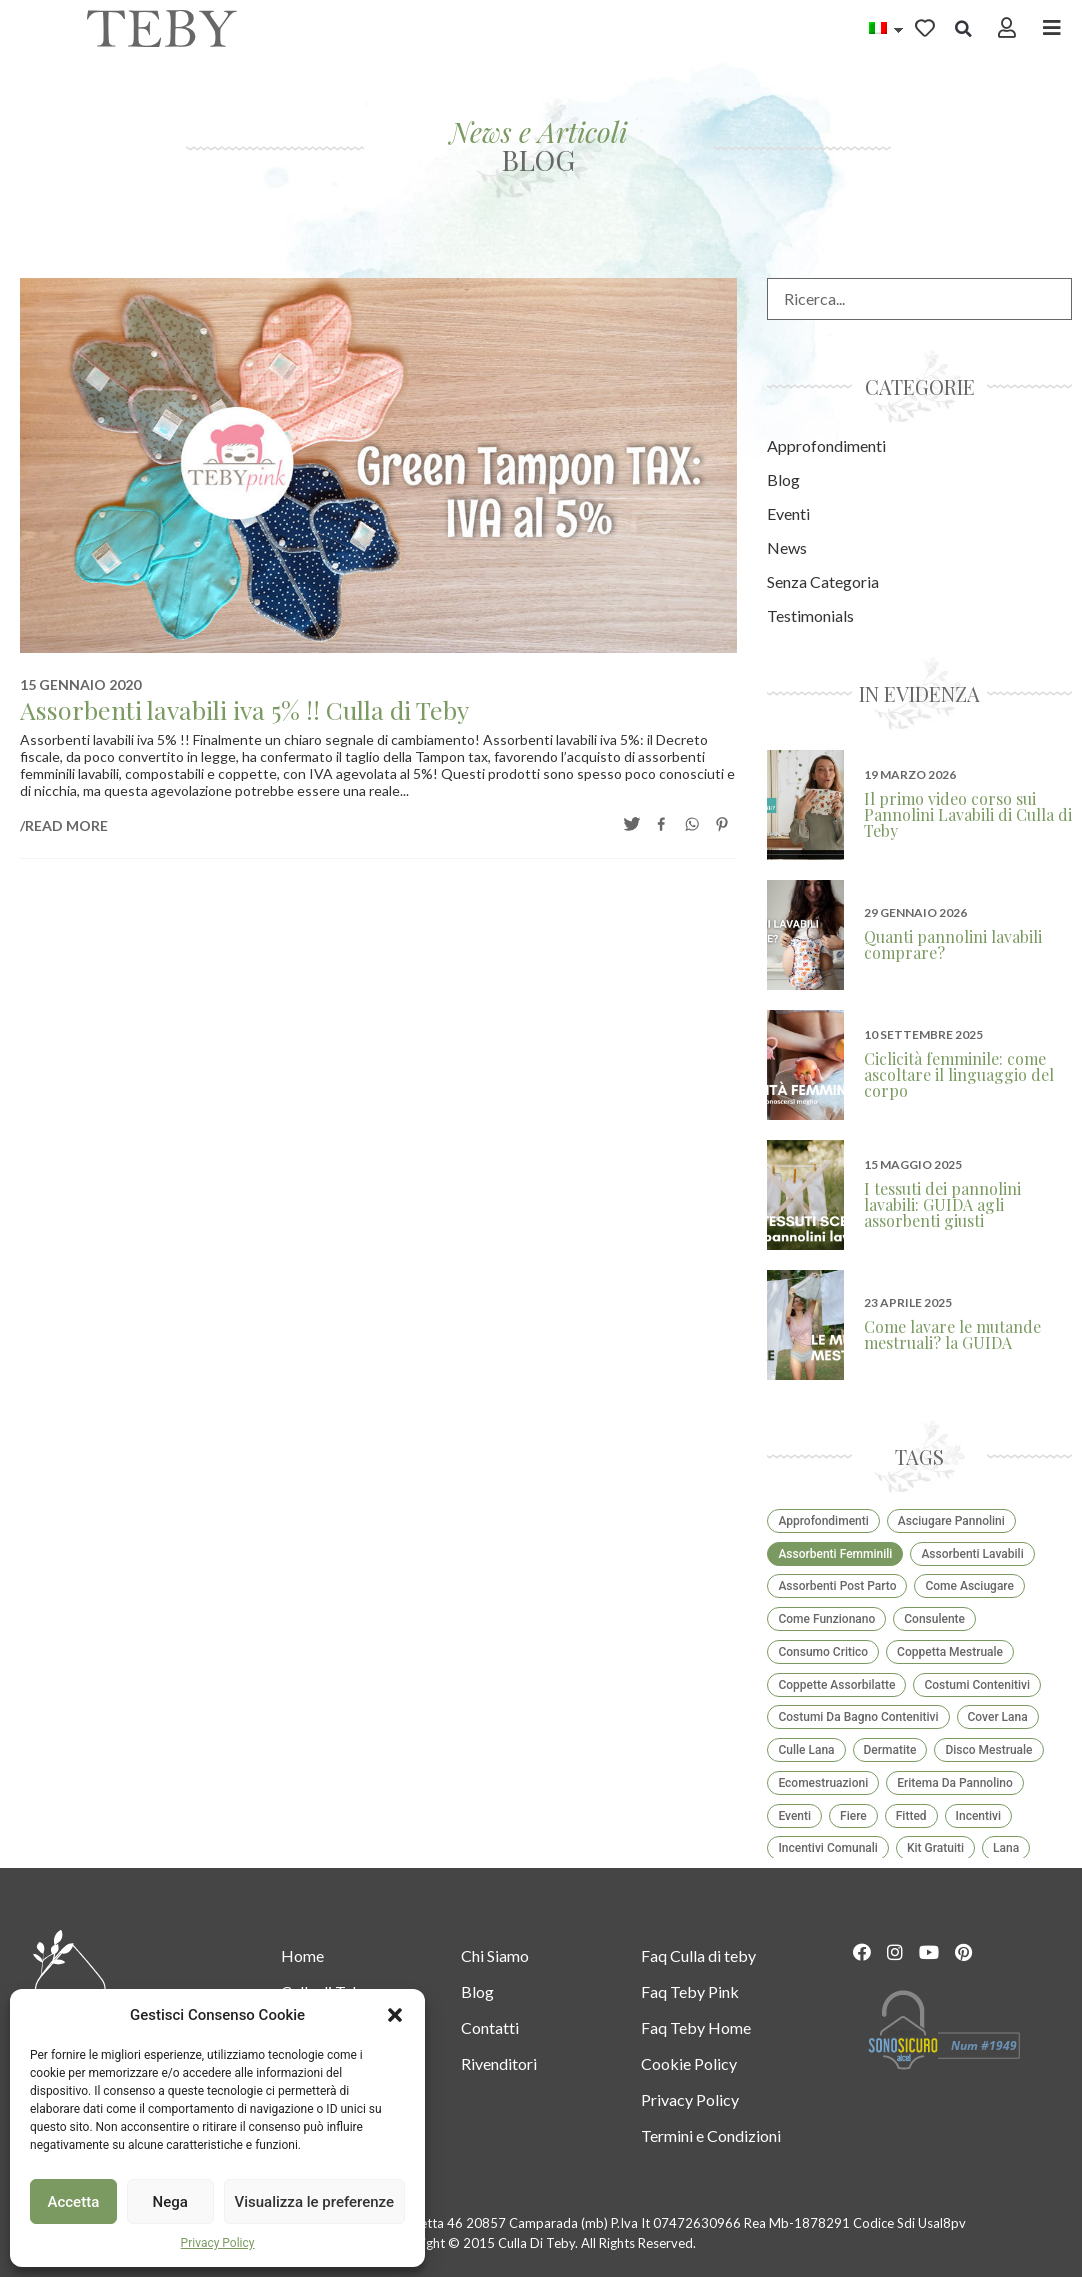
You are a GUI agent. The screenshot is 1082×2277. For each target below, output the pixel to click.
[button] (395, 2015)
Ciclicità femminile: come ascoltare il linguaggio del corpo (959, 1074)
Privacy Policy (218, 2243)
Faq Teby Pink (690, 1991)
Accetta (74, 2202)
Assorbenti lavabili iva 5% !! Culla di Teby (244, 709)
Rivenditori (499, 2063)
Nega (169, 2202)
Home (302, 1955)
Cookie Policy (689, 2063)
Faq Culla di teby (698, 1955)
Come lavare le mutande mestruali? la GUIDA (952, 1334)
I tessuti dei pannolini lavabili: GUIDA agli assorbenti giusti (942, 1204)
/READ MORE (64, 825)
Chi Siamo (495, 1955)
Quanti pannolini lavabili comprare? (953, 944)
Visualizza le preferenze (315, 2202)
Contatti (490, 2027)
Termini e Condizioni (711, 2135)
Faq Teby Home (696, 2027)
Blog (477, 1991)
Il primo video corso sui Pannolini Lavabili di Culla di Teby (968, 814)
